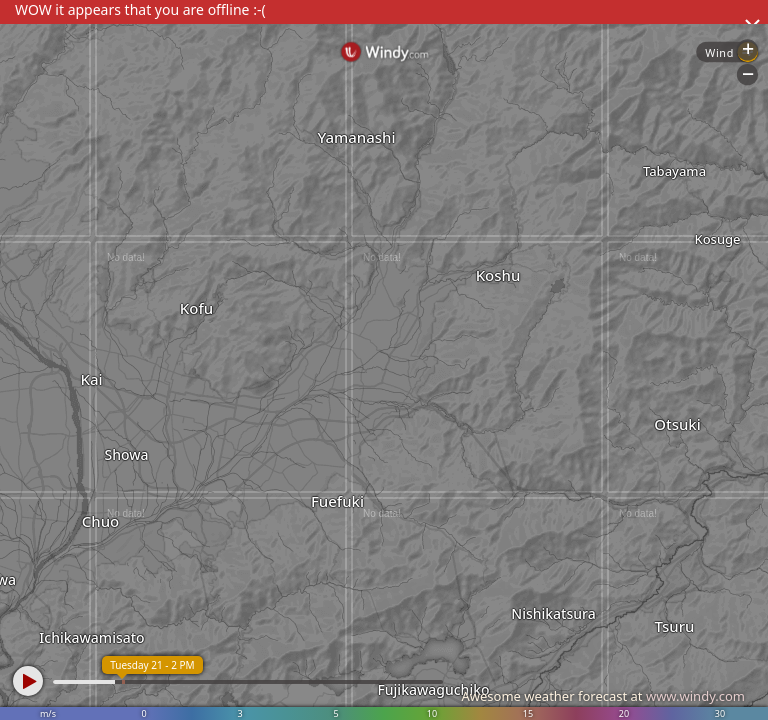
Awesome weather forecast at (603, 696)
